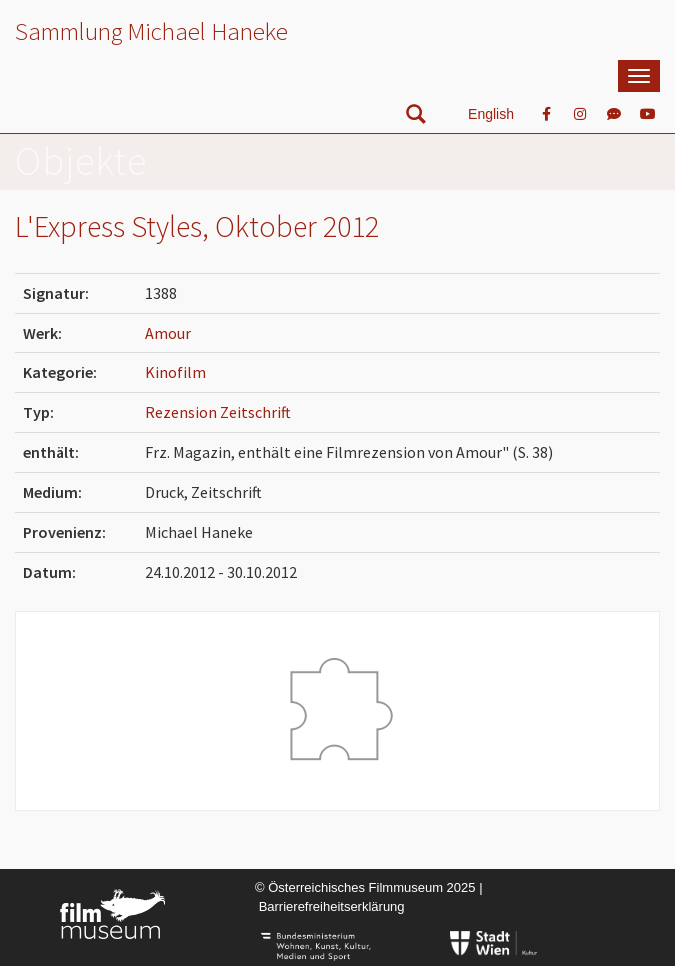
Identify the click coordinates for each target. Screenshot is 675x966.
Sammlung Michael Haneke (151, 31)
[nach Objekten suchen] (416, 118)
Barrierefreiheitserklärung (332, 906)
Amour (168, 333)
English (491, 114)
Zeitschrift (255, 412)
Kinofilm (175, 372)
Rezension (182, 412)
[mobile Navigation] (639, 76)
